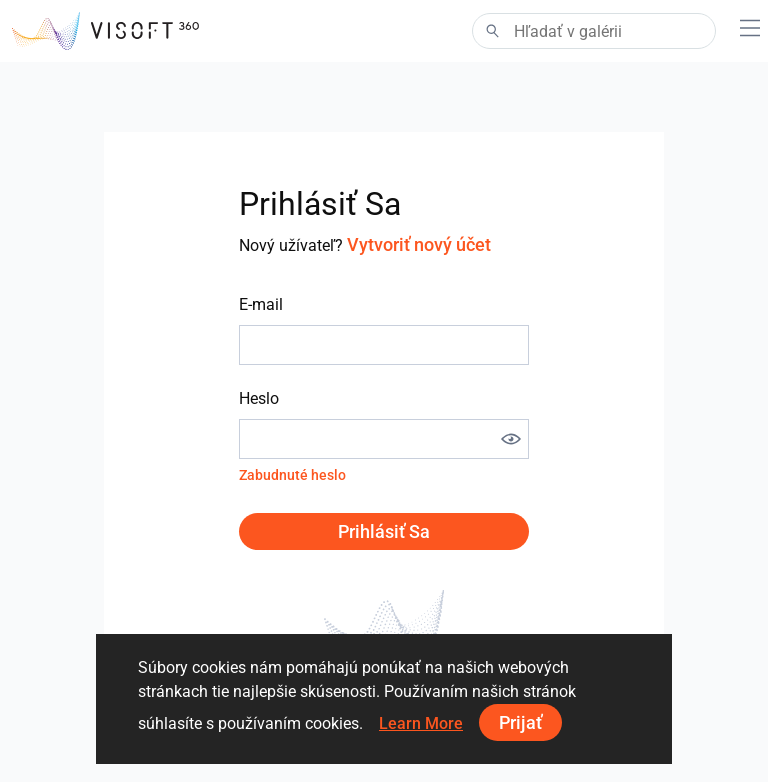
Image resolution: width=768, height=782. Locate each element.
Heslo (259, 398)
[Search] (594, 31)
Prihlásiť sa (384, 531)
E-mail (261, 304)
